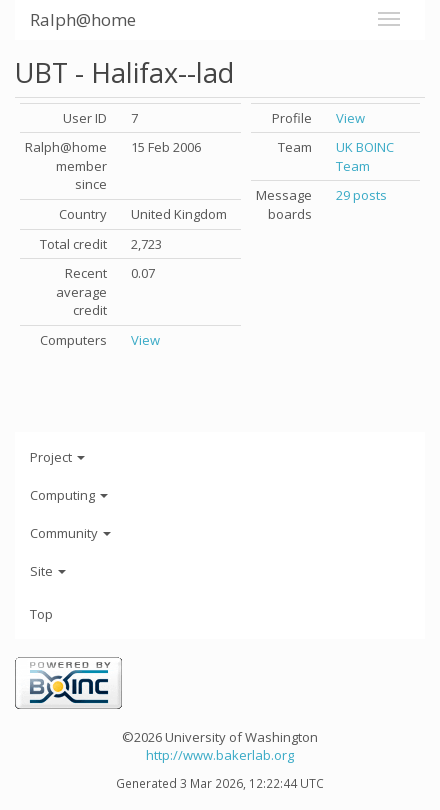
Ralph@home (83, 19)
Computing (69, 495)
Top (41, 614)
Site (48, 571)
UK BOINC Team (365, 156)
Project (57, 457)
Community (70, 533)
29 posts (361, 195)
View (145, 340)
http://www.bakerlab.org (220, 755)
